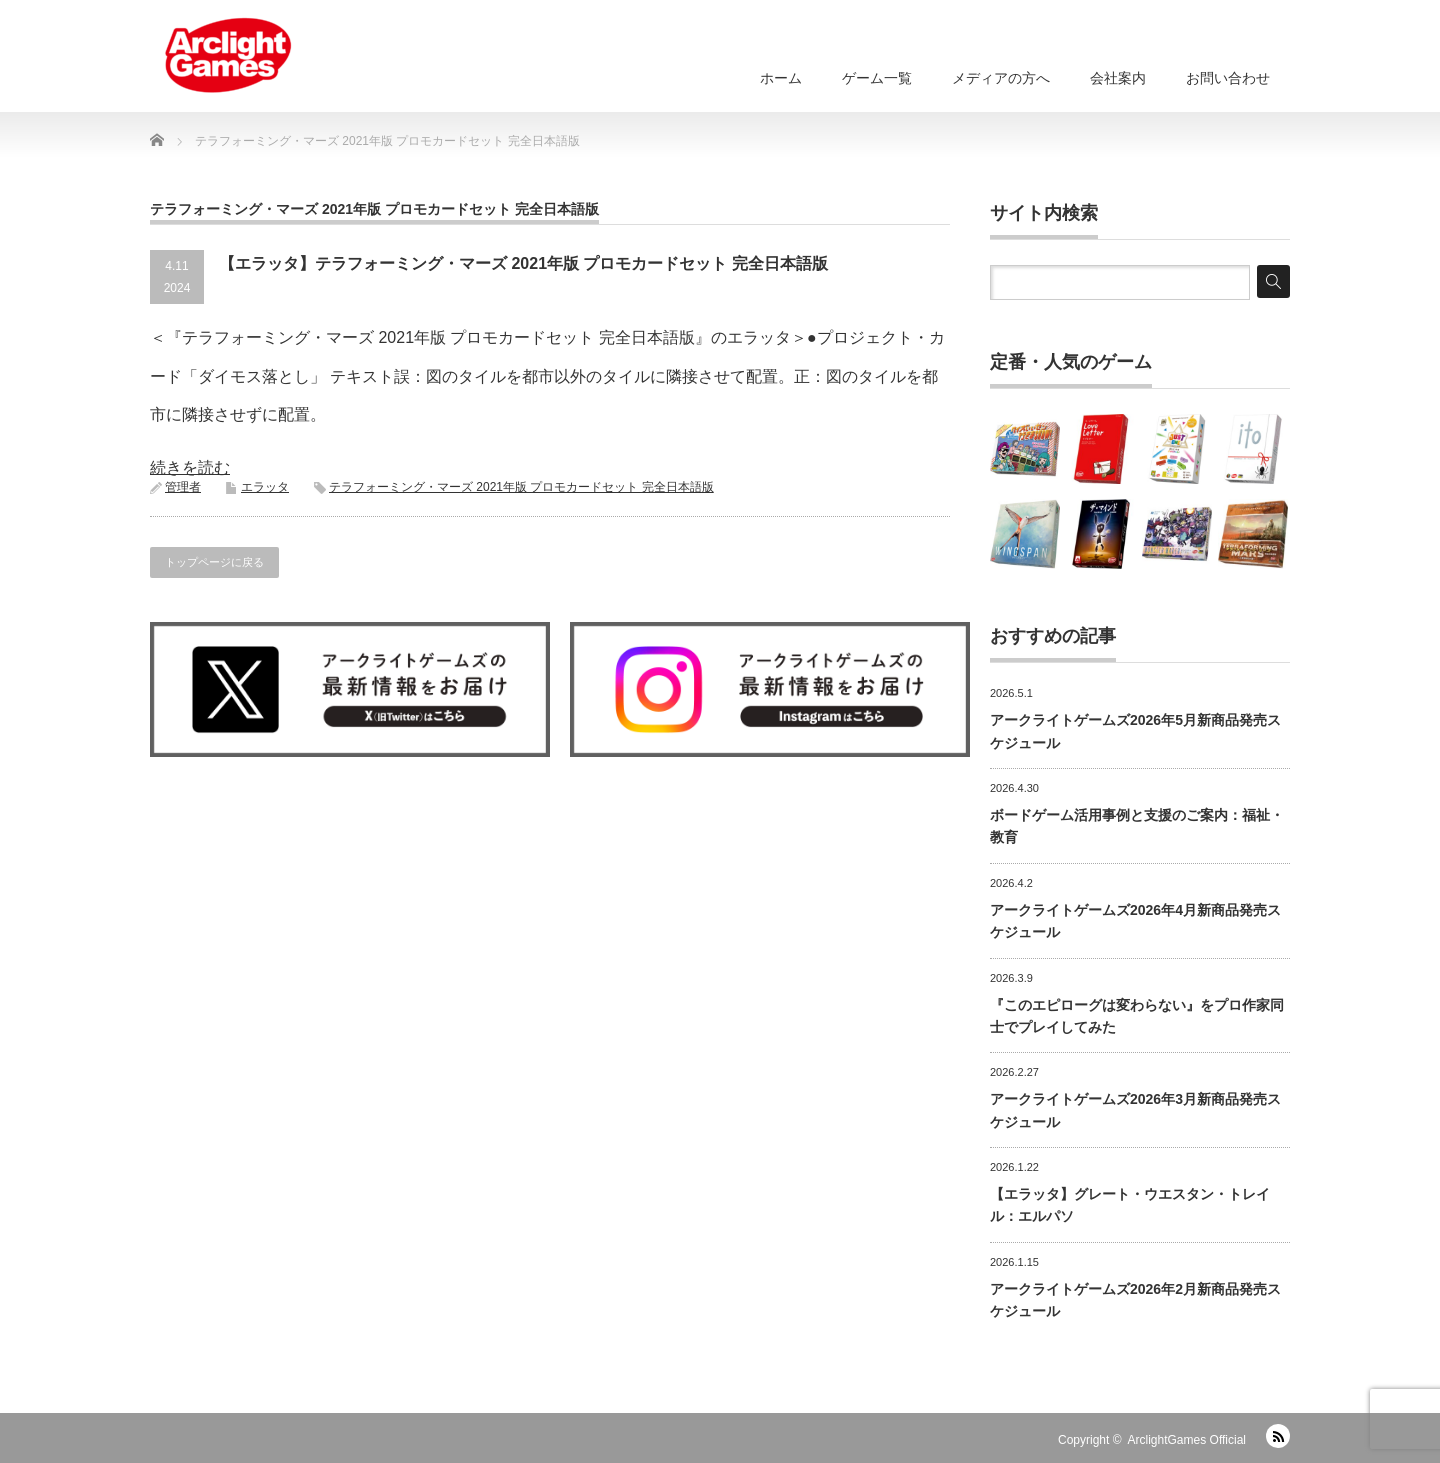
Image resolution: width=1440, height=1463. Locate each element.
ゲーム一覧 (877, 78)
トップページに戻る (214, 562)
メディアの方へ (1001, 78)
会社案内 (1118, 78)
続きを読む (190, 467)
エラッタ (265, 487)
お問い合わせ (1228, 78)
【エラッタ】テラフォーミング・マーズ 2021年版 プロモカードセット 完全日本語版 (523, 263)
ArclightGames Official (1187, 1440)
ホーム (781, 78)
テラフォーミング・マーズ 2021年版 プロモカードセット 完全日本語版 (521, 487)
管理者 (183, 487)
